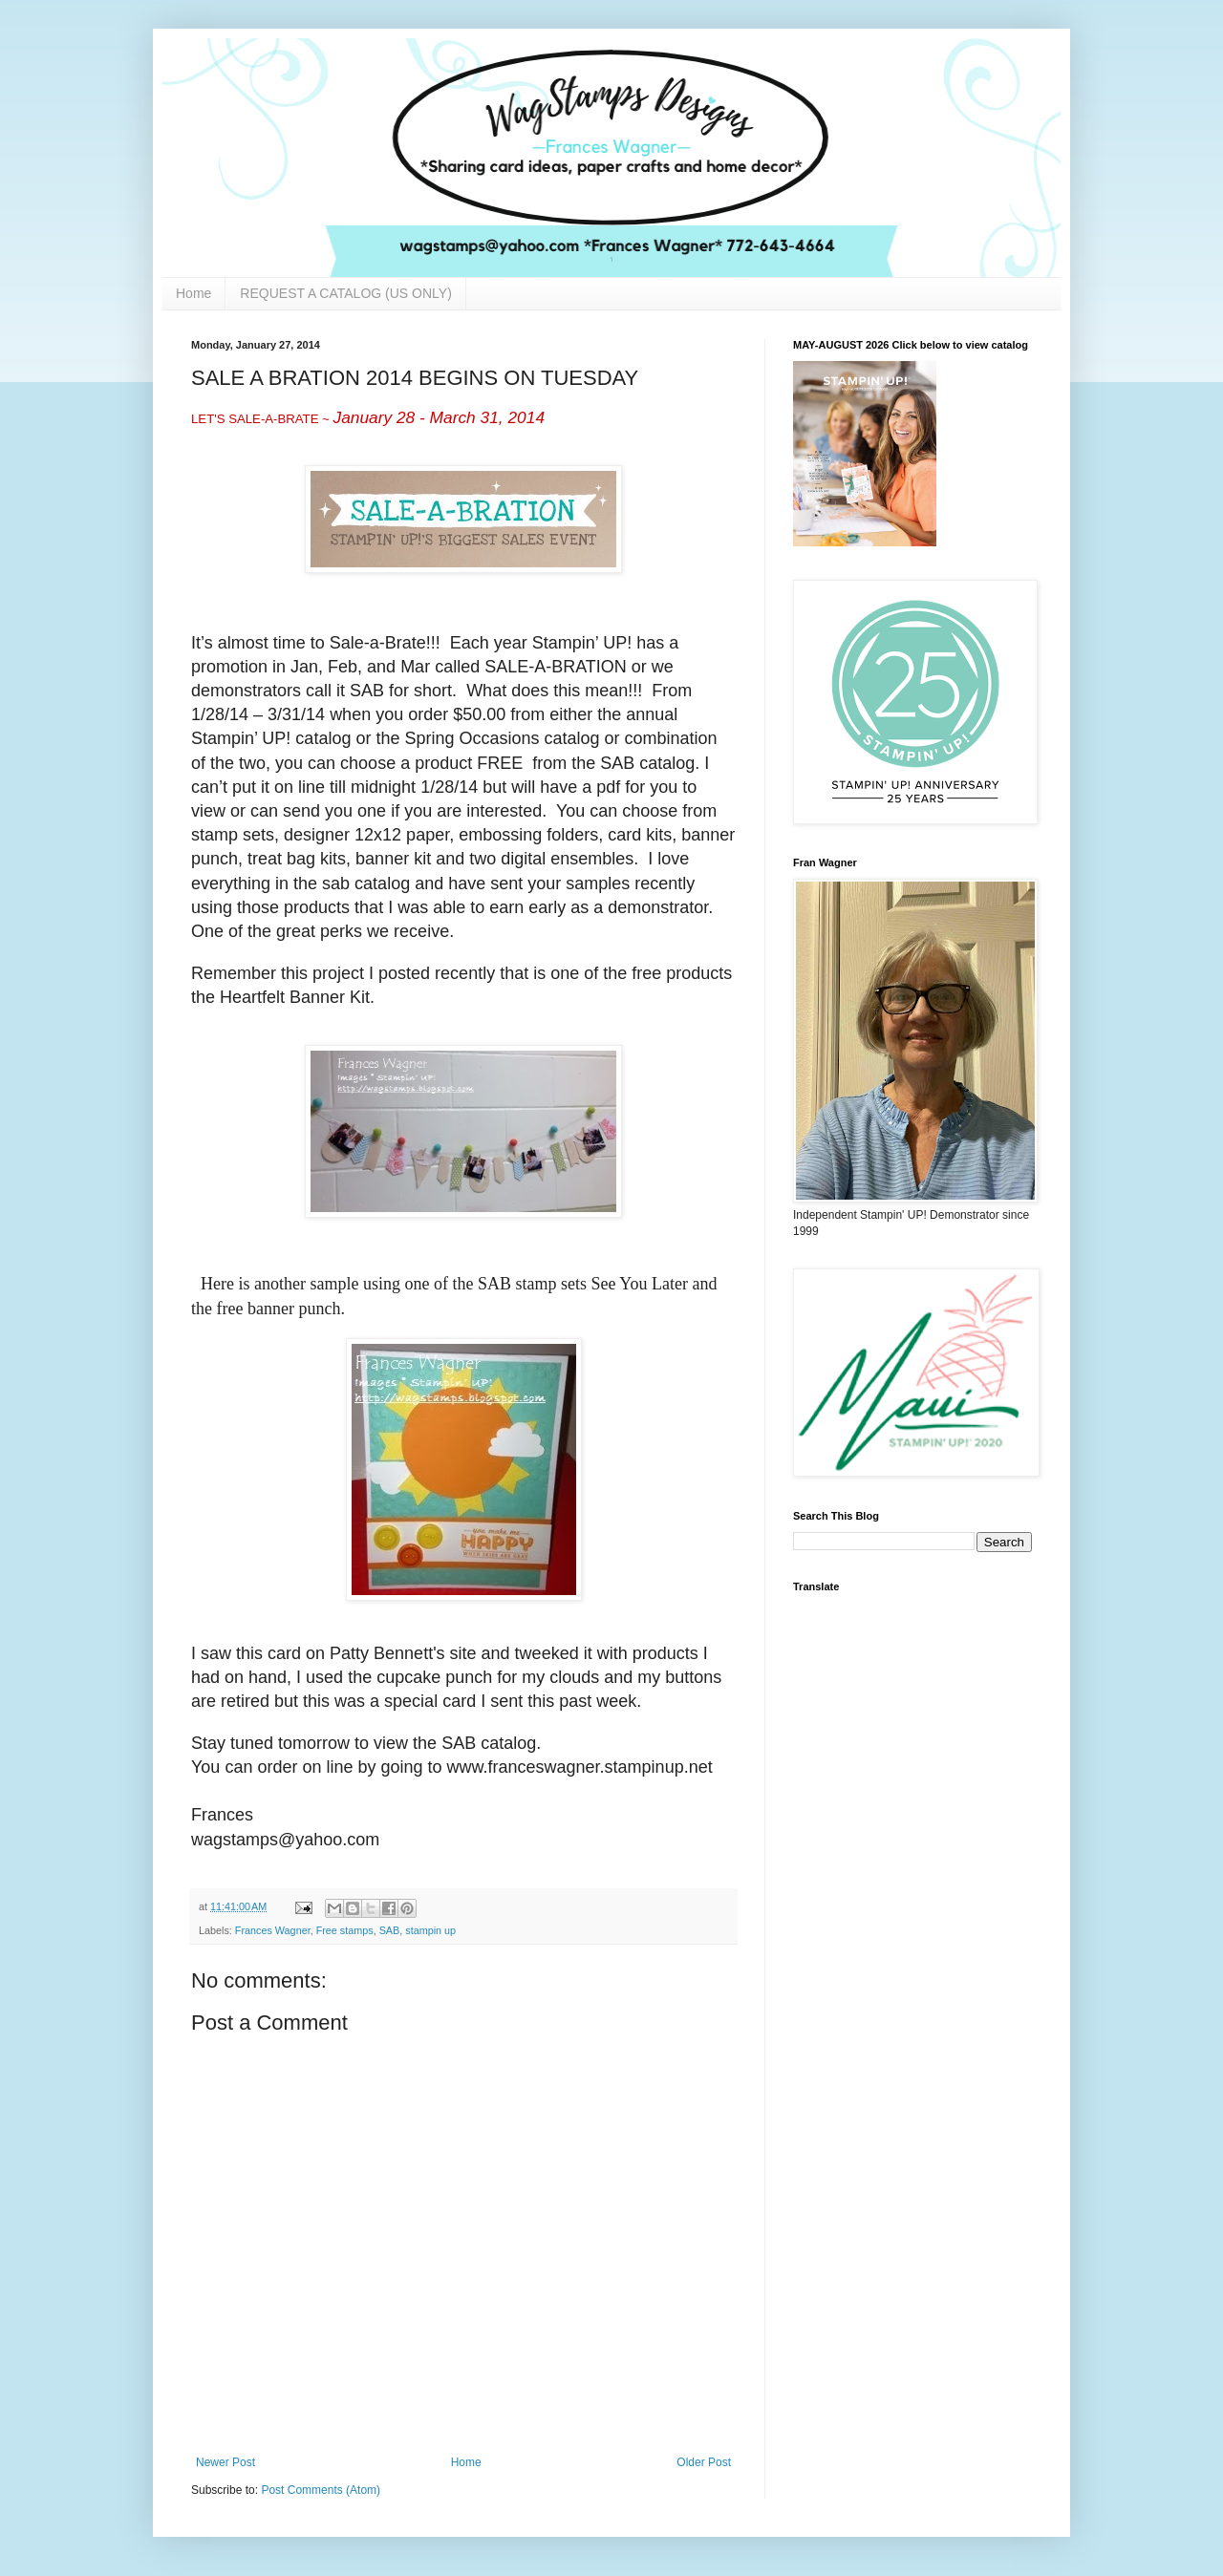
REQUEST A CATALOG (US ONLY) (345, 293)
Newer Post (225, 2462)
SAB (389, 1930)
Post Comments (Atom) (320, 2490)
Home (193, 293)
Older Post (703, 2462)
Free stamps (345, 1930)
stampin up (430, 1930)
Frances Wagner (273, 1930)
